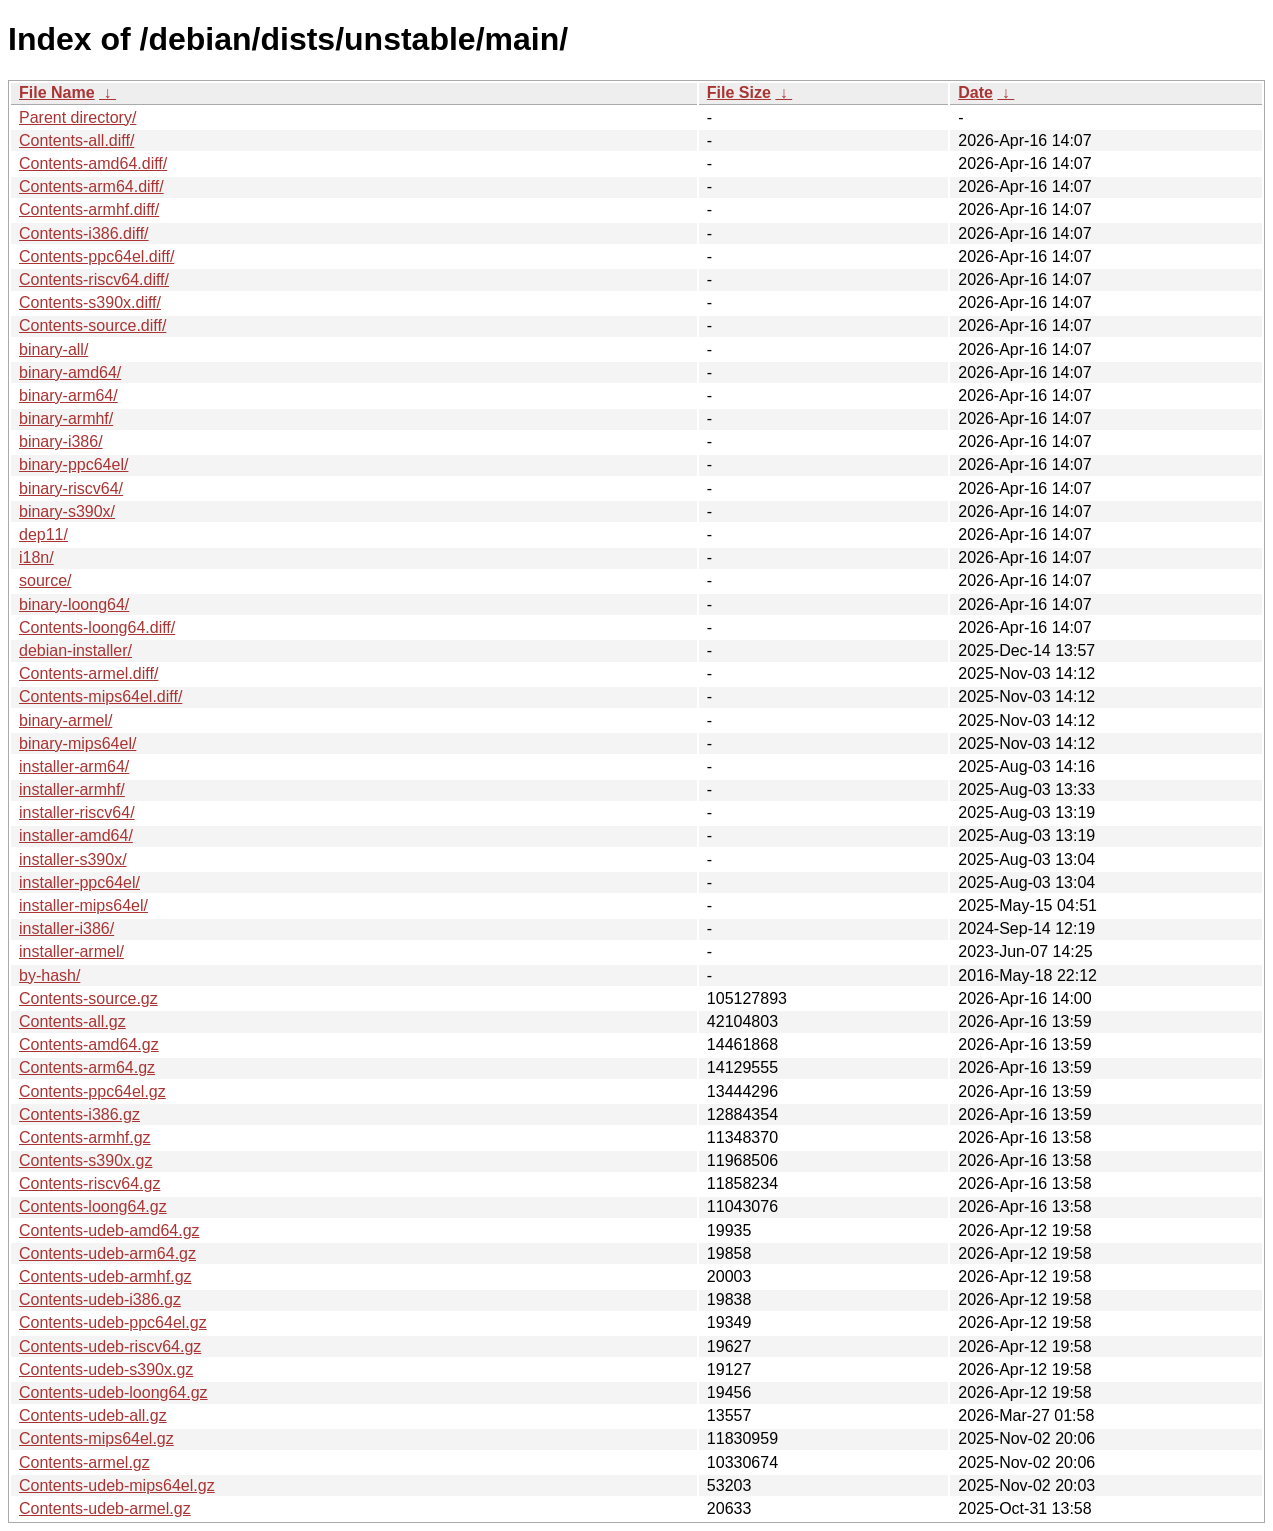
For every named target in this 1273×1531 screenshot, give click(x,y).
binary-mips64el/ (77, 743)
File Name (57, 92)
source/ (45, 580)
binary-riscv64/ (71, 488)
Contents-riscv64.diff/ (94, 279)
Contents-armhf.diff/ (89, 209)
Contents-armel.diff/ (88, 673)
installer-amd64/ (76, 835)
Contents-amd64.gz (89, 1044)
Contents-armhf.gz (85, 1137)
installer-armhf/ (72, 789)
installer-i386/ (66, 928)
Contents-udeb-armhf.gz (105, 1276)
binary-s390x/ (67, 511)
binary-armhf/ (66, 418)
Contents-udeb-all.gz (93, 1415)
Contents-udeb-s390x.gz (106, 1369)
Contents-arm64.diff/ (91, 186)
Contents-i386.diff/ (84, 233)
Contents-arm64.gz (87, 1067)
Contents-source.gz (88, 998)
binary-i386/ (61, 441)
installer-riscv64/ (77, 812)
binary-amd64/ (70, 372)
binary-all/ (53, 349)
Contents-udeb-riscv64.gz (110, 1346)
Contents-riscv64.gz (89, 1183)
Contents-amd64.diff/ (93, 163)
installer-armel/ (71, 951)
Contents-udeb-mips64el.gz (117, 1485)
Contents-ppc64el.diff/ (96, 256)
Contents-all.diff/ (76, 140)
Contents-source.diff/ (92, 325)
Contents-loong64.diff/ (97, 627)
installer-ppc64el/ (79, 882)
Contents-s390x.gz (85, 1160)
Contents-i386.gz (79, 1114)
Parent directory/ (77, 117)
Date (975, 92)
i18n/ (36, 557)
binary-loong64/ (74, 604)
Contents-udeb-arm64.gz (107, 1253)
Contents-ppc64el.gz (92, 1091)
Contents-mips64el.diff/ (100, 696)
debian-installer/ (75, 650)
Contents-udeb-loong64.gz (113, 1392)
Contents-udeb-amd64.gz (109, 1230)
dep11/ (43, 534)
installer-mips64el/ (83, 905)
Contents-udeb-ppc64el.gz (113, 1322)
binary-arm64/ (68, 395)
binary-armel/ (65, 720)
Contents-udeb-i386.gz (100, 1299)
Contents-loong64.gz (93, 1206)
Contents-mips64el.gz (96, 1438)
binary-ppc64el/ (73, 464)
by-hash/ (49, 975)
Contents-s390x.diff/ (90, 302)
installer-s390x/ (73, 859)
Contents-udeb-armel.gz (105, 1508)
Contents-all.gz (72, 1021)
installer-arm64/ (74, 766)
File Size (739, 92)
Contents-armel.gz (84, 1462)
